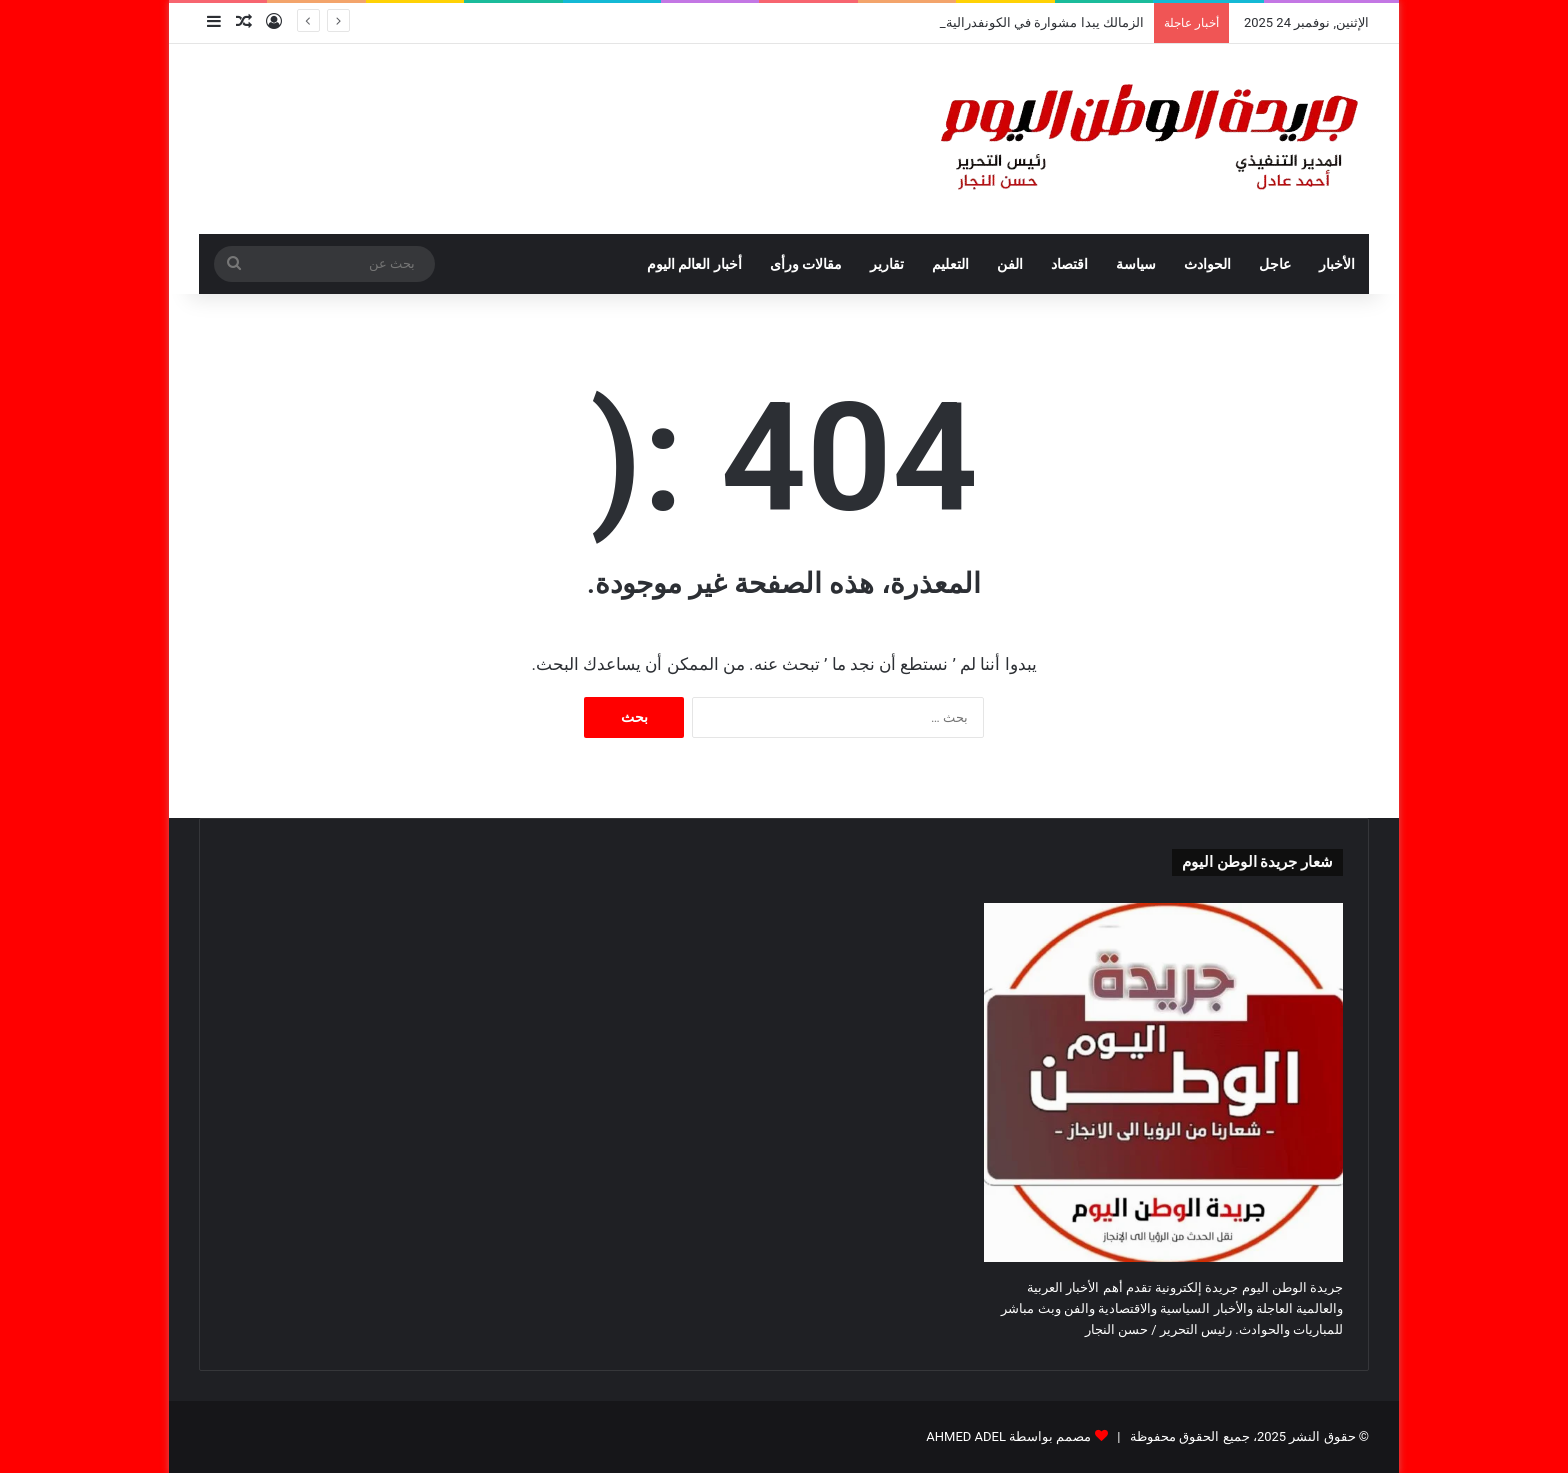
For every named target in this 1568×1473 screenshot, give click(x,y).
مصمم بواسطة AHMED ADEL (1008, 1436)
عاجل (1275, 264)
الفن (1010, 264)
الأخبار (1337, 264)
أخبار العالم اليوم (694, 264)
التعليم (950, 264)
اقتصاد (1069, 264)
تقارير (887, 264)
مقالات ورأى (806, 264)
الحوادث (1207, 264)
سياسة (1136, 264)
